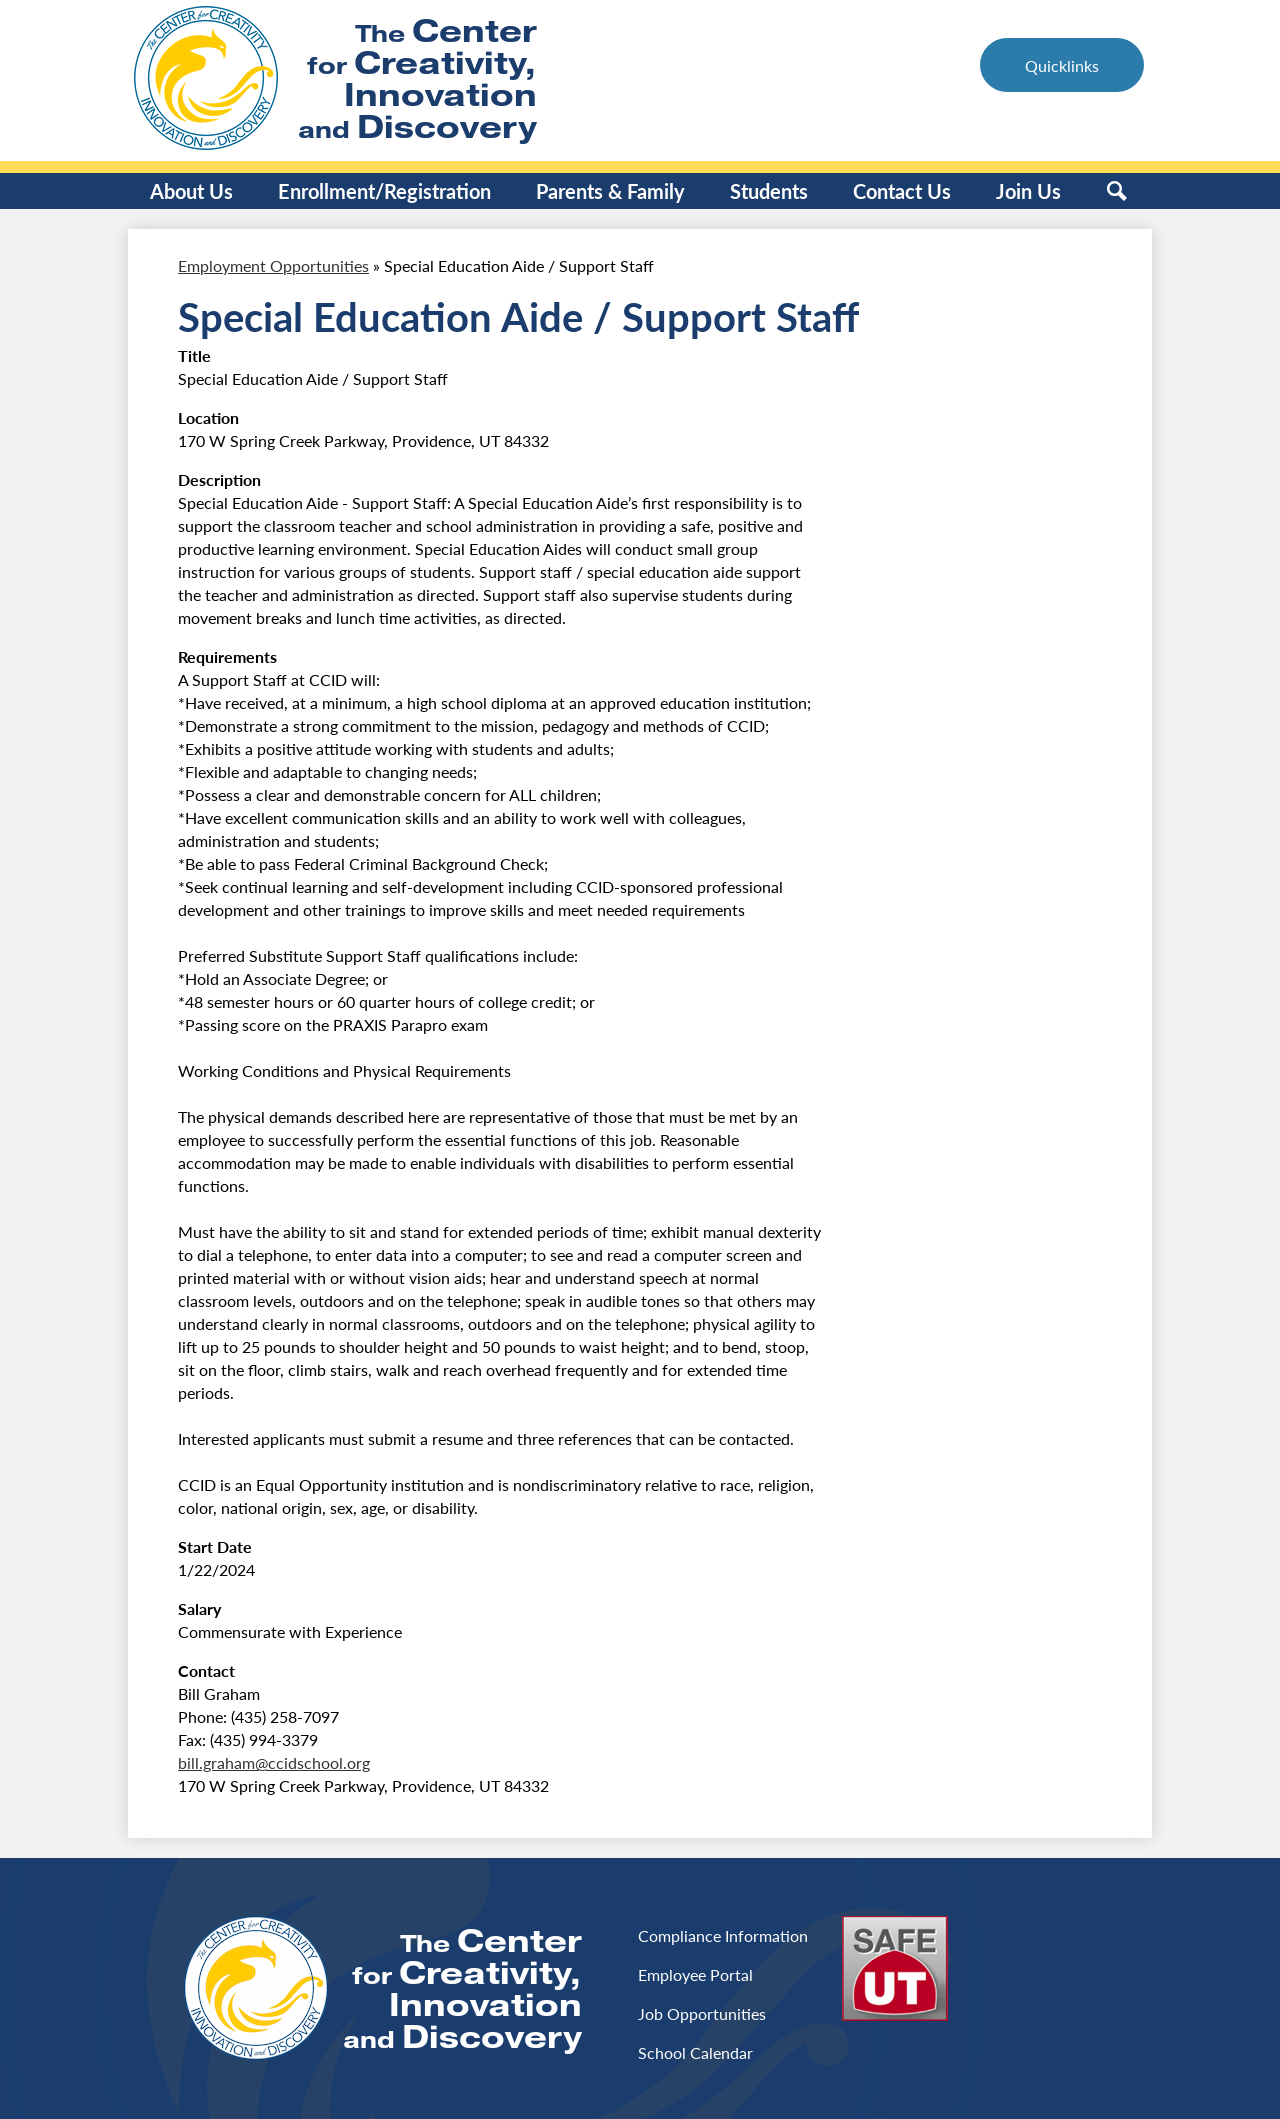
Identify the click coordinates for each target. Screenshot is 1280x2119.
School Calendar (695, 2052)
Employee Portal (695, 1974)
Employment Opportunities (273, 265)
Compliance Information (723, 1935)
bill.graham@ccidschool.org (274, 1762)
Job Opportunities (702, 2013)
